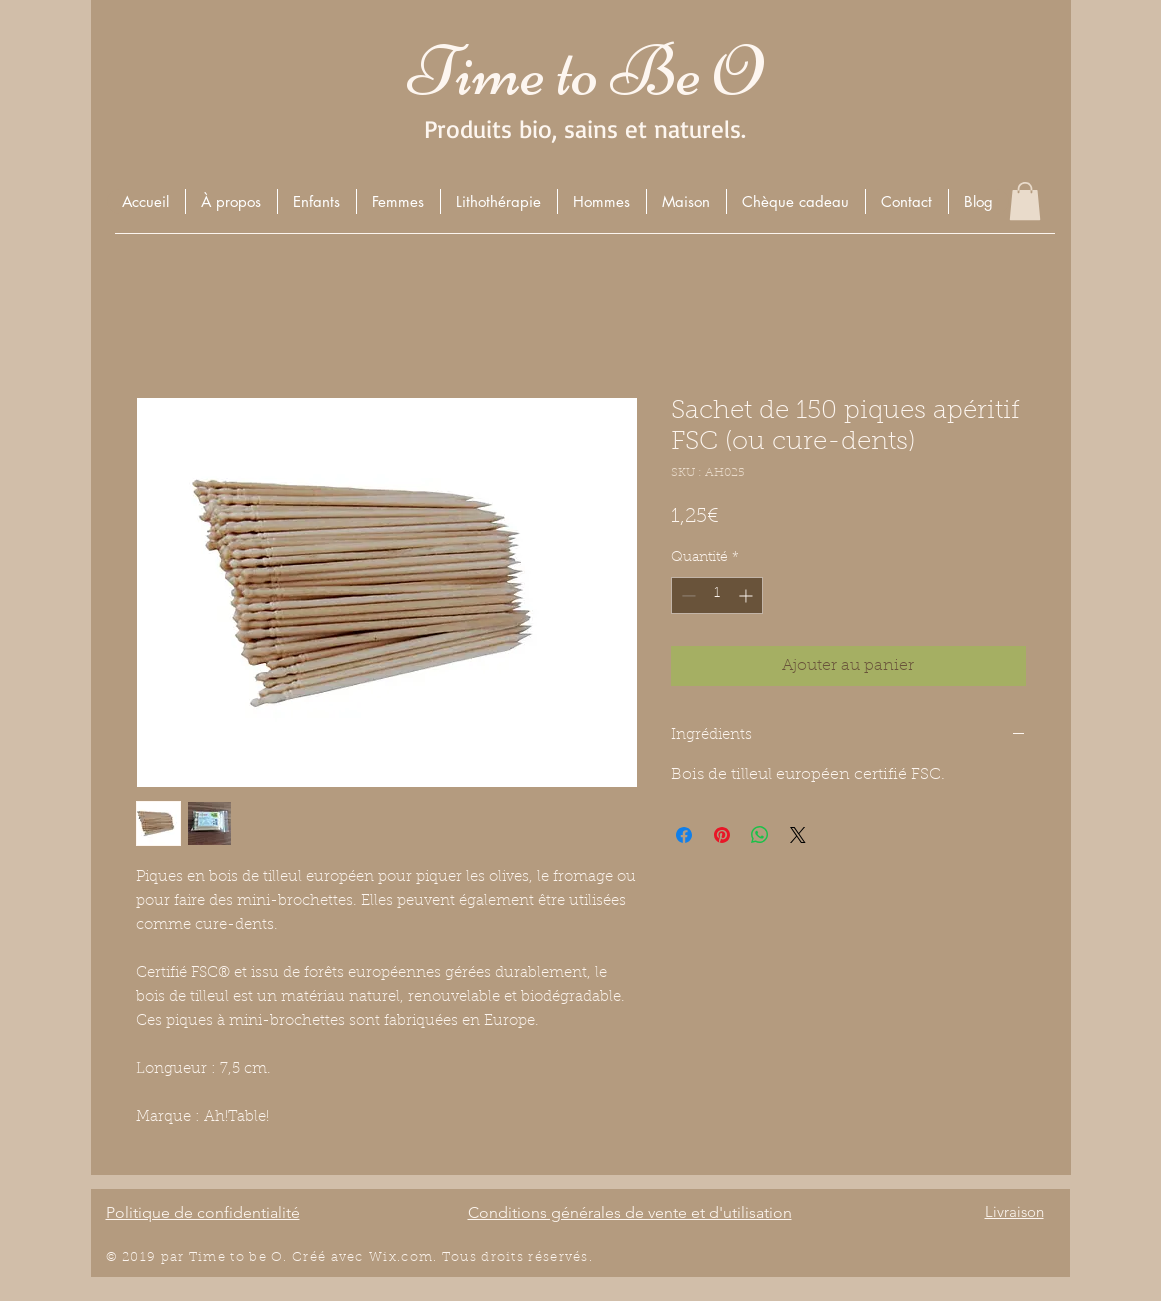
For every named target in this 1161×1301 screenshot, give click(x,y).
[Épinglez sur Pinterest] (722, 835)
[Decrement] (686, 595)
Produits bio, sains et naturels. (585, 128)
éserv (554, 1257)
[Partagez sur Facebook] (684, 835)
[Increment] (747, 595)
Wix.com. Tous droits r (452, 1257)
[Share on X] (798, 835)
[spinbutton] (717, 595)
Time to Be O (585, 71)
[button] (316, 201)
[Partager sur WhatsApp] (760, 835)
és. (583, 1257)
